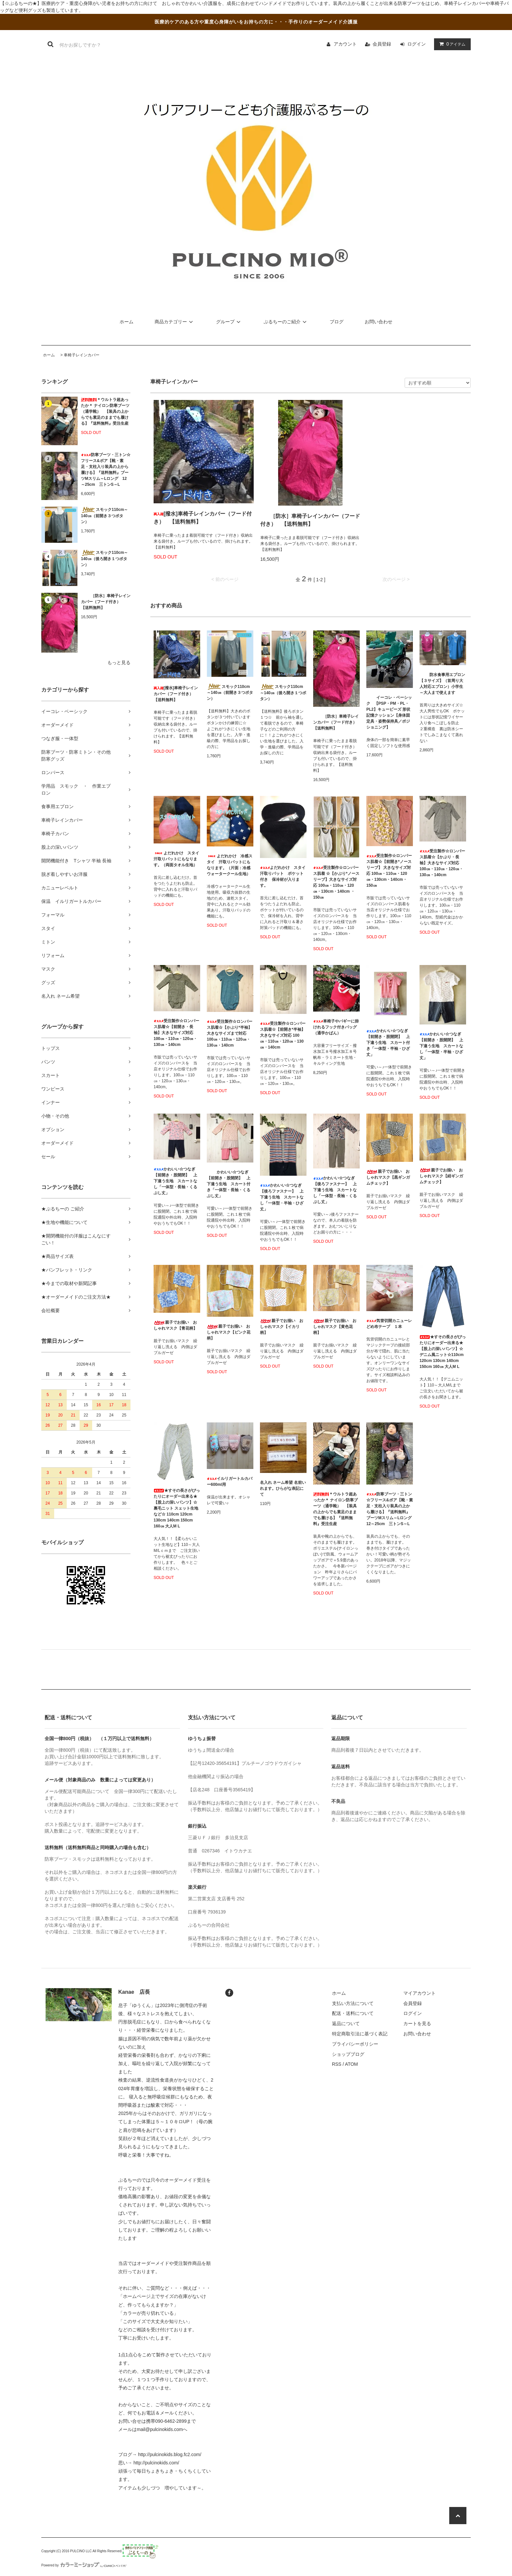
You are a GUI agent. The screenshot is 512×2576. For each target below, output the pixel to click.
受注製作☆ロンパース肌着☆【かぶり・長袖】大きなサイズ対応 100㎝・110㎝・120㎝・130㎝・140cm (442, 863)
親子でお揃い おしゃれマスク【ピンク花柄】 (228, 1332)
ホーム (126, 321)
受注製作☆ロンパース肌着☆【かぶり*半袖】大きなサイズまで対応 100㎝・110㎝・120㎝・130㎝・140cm (229, 1033)
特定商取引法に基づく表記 (359, 2033)
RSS (337, 2064)
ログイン (416, 44)
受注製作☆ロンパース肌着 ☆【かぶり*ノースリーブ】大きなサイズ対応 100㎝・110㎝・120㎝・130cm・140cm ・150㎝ (336, 882)
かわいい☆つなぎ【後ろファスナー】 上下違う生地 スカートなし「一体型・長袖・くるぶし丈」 (335, 1190)
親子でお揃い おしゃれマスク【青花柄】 (175, 1325)
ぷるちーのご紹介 (286, 321)
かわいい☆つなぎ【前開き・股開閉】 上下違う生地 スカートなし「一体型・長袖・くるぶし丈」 (175, 1181)
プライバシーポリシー (355, 2044)
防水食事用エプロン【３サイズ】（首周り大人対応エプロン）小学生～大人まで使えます (442, 683)
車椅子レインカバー (81, 355)
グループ (229, 321)
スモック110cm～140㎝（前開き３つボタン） (104, 515)
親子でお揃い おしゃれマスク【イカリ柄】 (281, 1326)
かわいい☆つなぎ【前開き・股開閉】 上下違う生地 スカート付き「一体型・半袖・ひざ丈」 (388, 1042)
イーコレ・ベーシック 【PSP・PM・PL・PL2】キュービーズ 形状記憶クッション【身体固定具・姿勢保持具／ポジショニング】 (389, 712)
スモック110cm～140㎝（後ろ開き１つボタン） (104, 558)
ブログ (337, 321)
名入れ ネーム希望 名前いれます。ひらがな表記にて (283, 1488)
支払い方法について (353, 2003)
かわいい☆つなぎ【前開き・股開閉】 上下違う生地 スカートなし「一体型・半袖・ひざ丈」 (441, 1046)
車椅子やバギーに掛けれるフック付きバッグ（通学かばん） (336, 1027)
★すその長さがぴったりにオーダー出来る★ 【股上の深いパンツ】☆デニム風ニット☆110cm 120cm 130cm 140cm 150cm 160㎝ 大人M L (443, 1352)
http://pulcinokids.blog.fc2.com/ (169, 2454)
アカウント (345, 44)
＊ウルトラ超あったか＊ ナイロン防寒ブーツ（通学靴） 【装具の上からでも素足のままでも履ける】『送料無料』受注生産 (105, 411)
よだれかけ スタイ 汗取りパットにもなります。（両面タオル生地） (177, 859)
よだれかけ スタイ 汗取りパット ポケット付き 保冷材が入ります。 (283, 876)
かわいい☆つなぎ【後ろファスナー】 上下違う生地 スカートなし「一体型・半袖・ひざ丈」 (282, 1197)
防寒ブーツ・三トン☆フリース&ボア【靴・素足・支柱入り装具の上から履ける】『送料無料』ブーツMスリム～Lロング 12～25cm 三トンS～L (105, 469)
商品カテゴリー (175, 321)
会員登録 (382, 44)
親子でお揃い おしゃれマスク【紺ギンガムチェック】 (441, 1176)
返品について (346, 2023)
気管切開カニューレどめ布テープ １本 (389, 1323)
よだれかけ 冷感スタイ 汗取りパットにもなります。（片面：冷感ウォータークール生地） (229, 865)
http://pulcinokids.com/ (156, 2462)
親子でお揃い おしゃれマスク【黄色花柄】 (334, 1326)
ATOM (351, 2064)
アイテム (450, 44)
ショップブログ (348, 2054)
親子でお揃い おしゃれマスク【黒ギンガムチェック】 (388, 1177)
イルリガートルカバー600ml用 (229, 1481)
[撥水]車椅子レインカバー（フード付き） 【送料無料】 (203, 517)
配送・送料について (353, 2013)
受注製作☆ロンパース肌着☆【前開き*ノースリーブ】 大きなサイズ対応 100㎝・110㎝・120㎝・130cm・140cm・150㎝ (389, 870)
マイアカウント (419, 1993)
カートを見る (417, 2023)
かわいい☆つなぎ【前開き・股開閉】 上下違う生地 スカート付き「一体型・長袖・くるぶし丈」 (228, 1184)
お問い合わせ (378, 321)
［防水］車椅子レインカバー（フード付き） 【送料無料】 (105, 601)
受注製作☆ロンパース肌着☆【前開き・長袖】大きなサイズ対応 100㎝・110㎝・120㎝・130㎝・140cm (176, 1033)
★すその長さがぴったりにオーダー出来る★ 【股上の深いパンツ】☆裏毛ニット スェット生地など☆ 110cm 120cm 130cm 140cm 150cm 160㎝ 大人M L (177, 1508)
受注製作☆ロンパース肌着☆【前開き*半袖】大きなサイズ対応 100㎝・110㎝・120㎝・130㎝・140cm (283, 1035)
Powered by (84, 2565)
